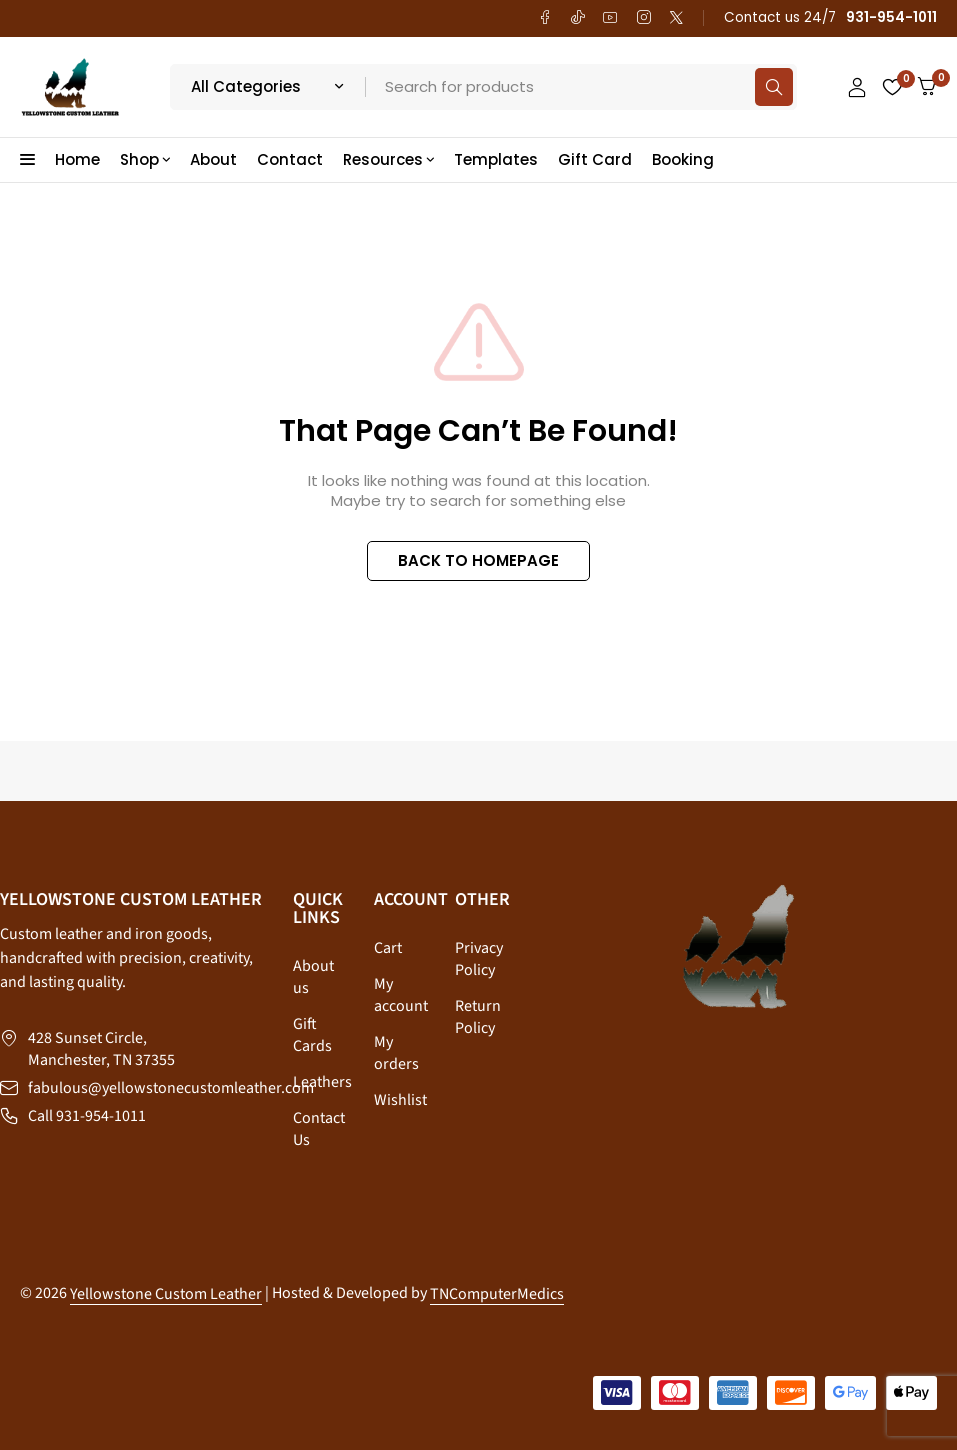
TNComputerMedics (497, 1294)
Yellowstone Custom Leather (166, 1294)
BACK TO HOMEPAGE (478, 560)
